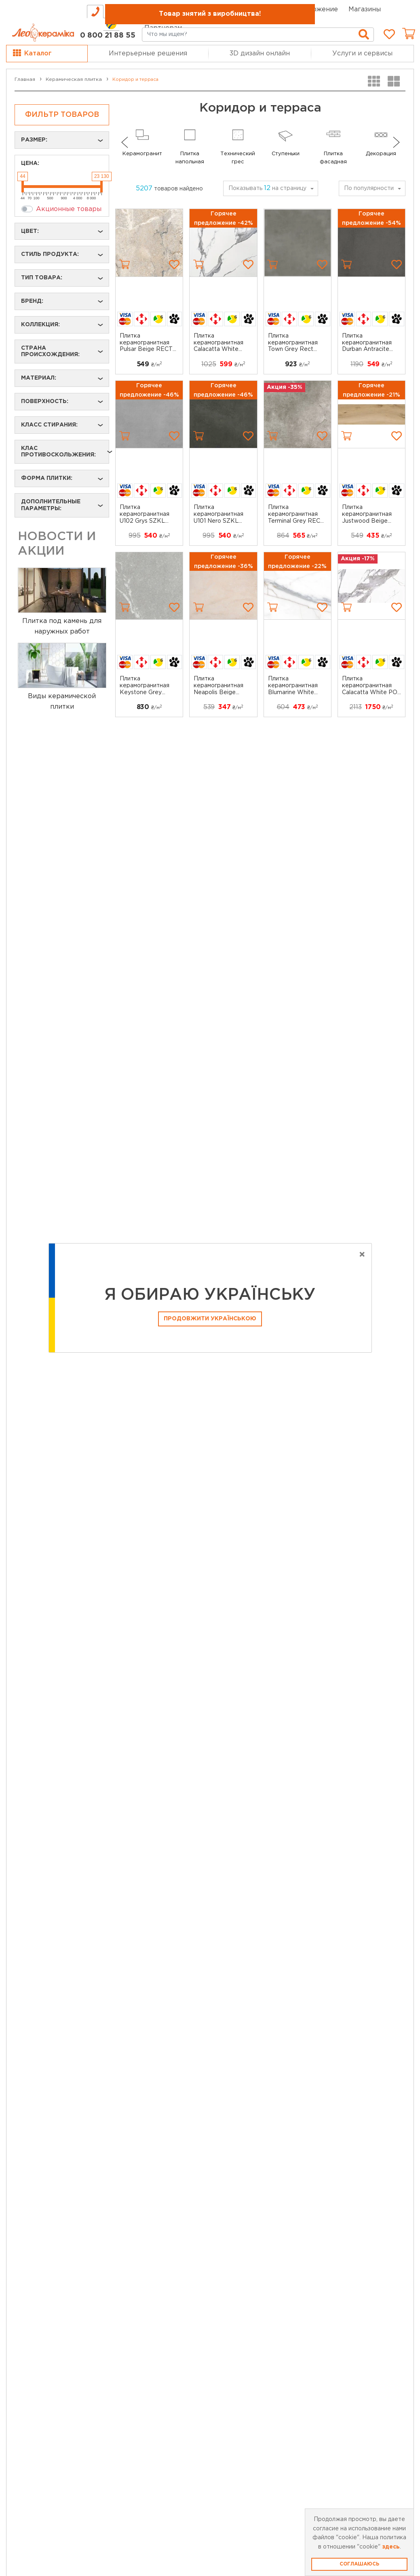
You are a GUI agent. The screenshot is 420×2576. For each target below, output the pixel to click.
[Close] (361, 1255)
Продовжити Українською (210, 1318)
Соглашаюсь (359, 2564)
